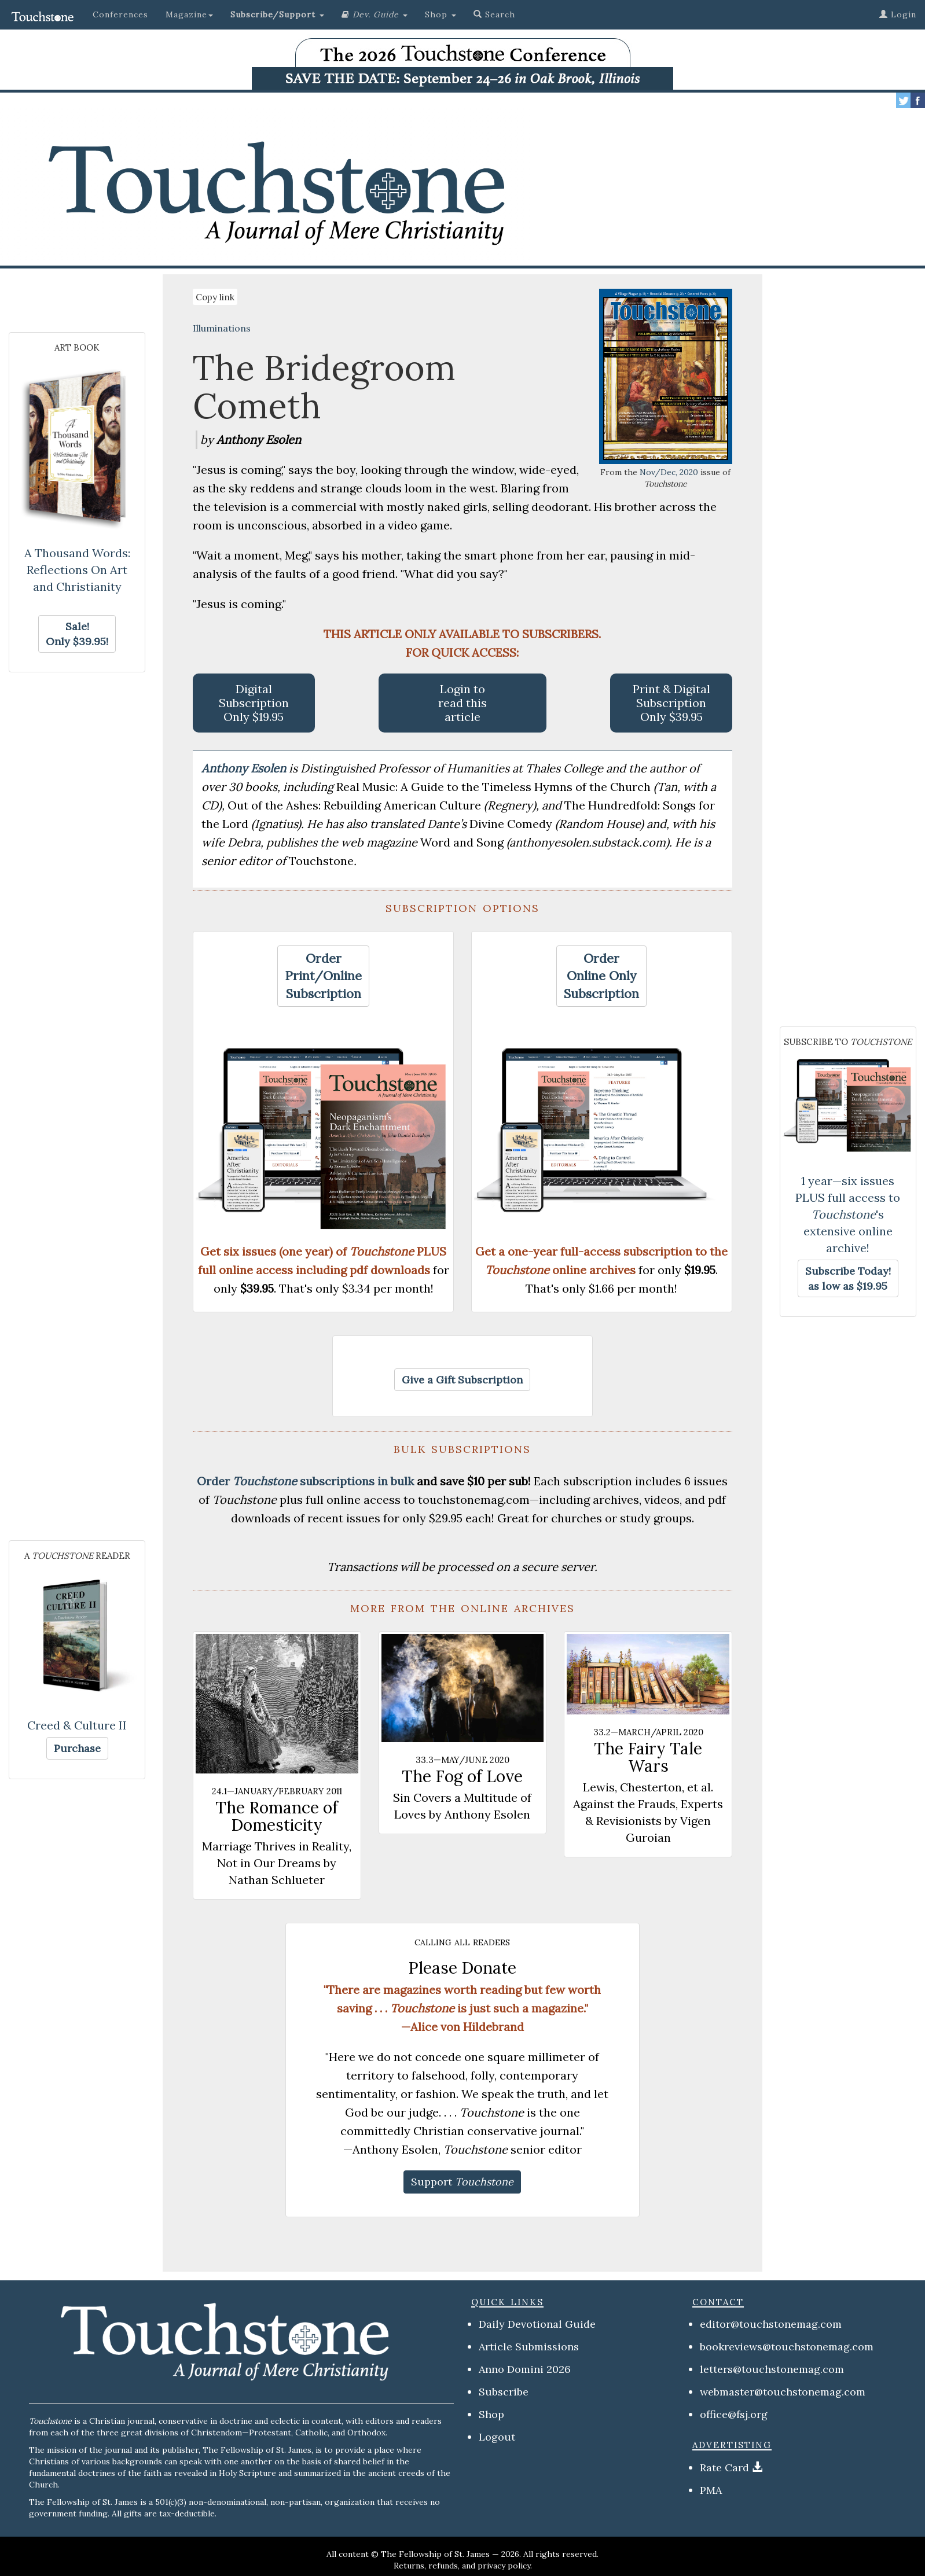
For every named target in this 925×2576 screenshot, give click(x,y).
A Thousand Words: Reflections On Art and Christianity (77, 570)
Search (494, 14)
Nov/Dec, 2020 (669, 472)
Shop (491, 2414)
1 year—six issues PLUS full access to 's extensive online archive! (847, 1214)
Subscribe (503, 2391)
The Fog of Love (462, 1776)
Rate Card (724, 2467)
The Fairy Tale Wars (648, 1757)
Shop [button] (440, 14)
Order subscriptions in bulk (305, 1481)
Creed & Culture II (77, 1725)
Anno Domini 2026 (525, 2369)
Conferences (120, 14)
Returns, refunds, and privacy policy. (463, 2565)
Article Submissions (529, 2346)
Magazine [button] (189, 14)
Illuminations (222, 328)
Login (897, 14)
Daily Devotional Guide (537, 2324)
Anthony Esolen (245, 768)
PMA (711, 2490)
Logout (497, 2436)
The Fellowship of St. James (435, 2554)
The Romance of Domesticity (276, 1816)
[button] (277, 14)
